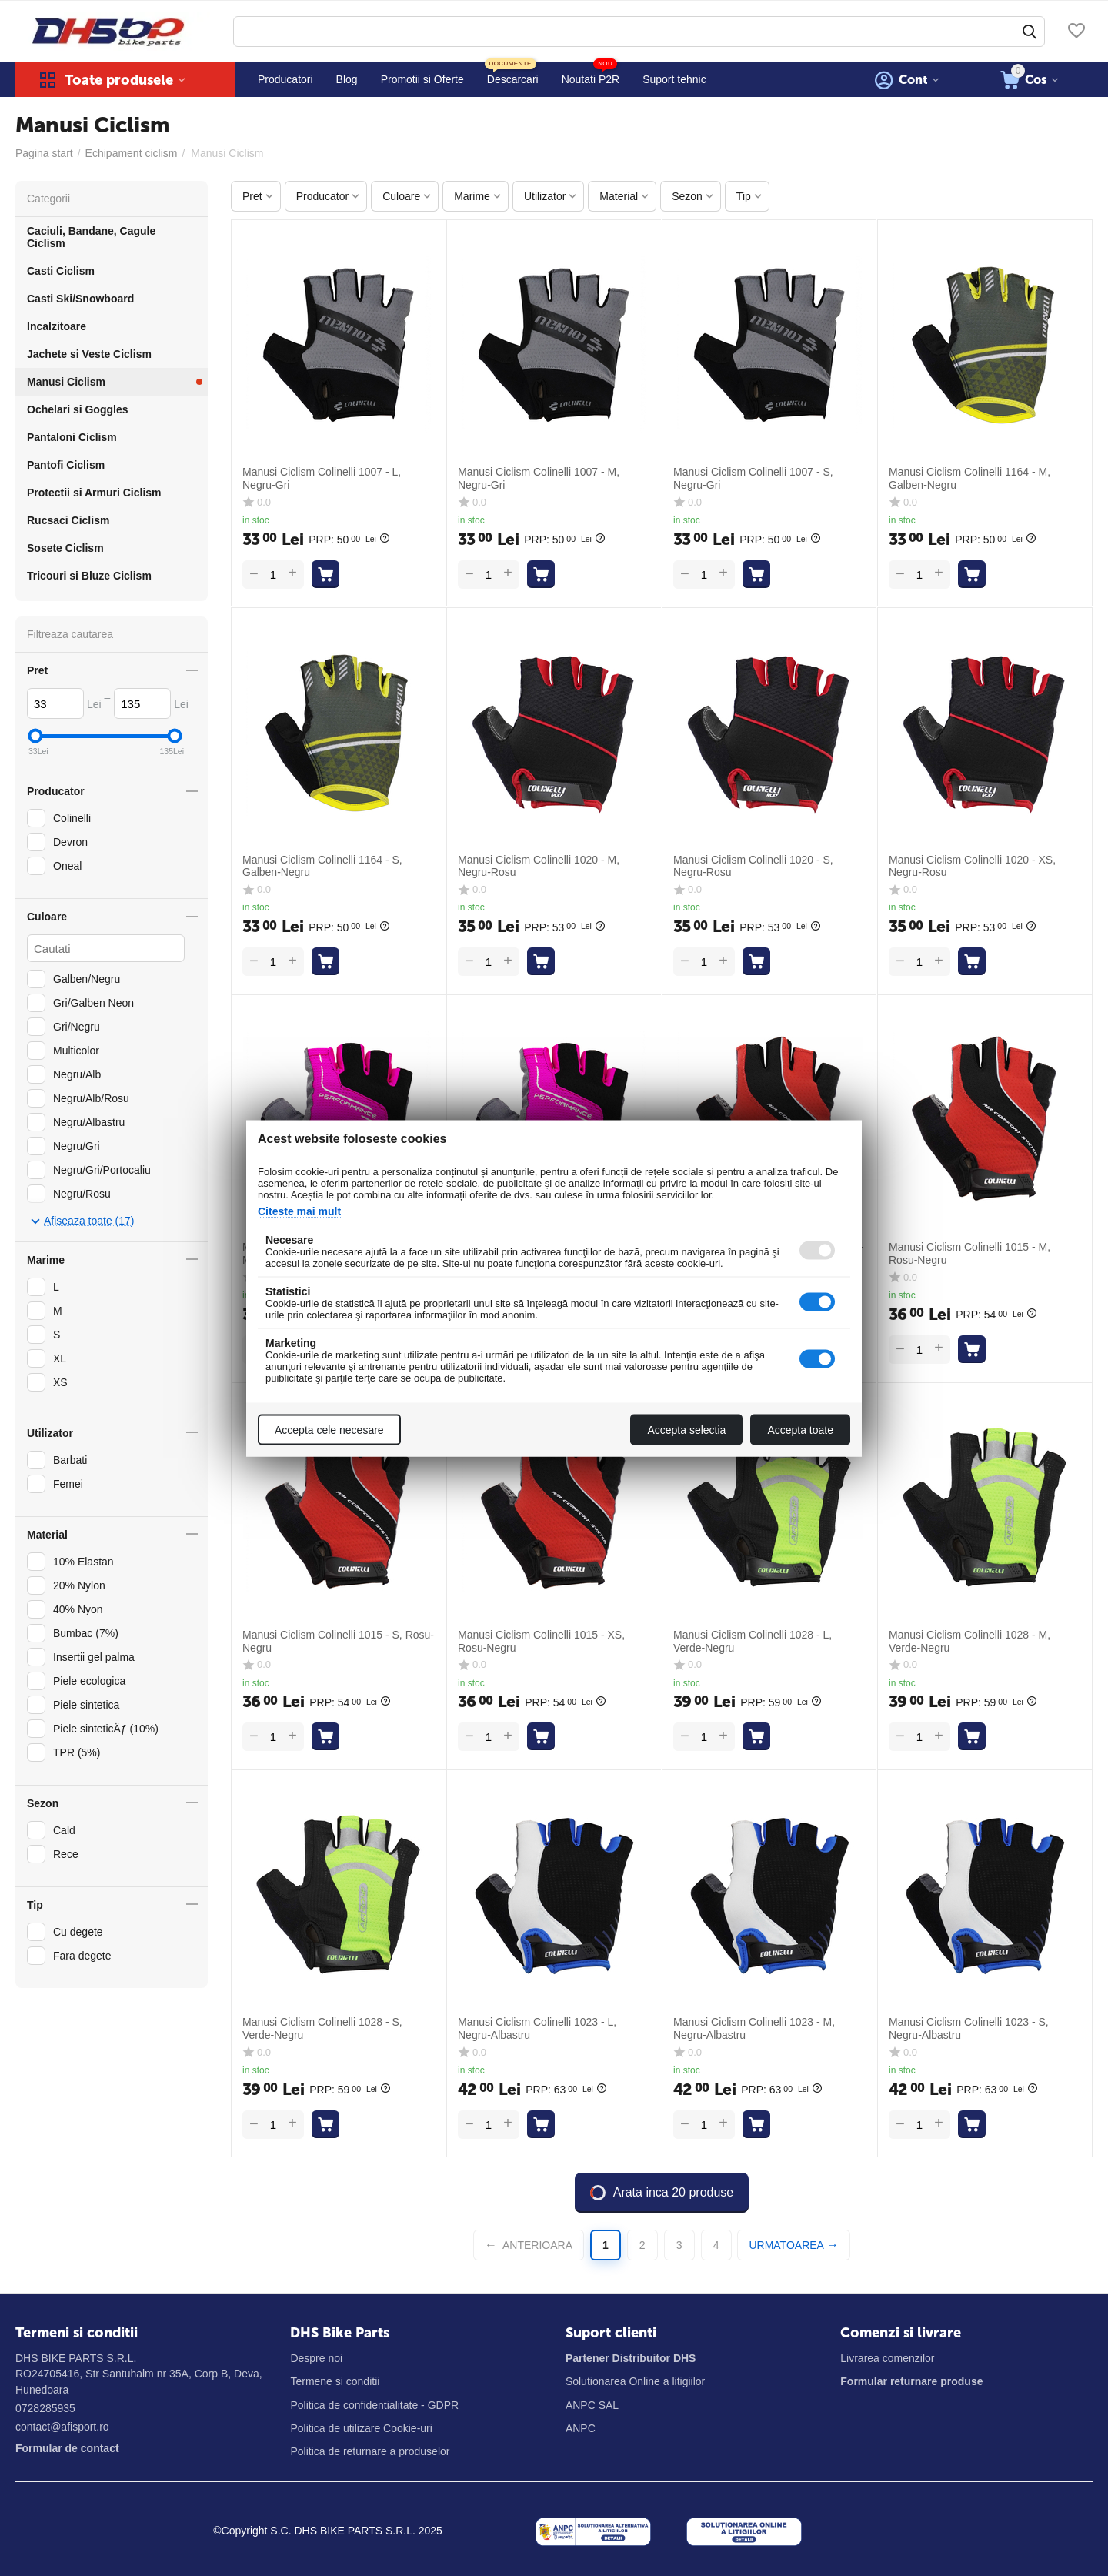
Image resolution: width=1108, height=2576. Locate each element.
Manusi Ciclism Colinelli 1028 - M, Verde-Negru (969, 1641)
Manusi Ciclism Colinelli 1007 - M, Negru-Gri (538, 478)
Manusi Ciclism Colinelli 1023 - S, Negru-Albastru (969, 2028)
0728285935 (45, 2408)
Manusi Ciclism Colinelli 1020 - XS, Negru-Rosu (972, 866)
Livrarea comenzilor (887, 2358)
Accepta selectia (686, 1429)
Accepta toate (800, 1429)
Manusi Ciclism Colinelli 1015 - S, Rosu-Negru (338, 1641)
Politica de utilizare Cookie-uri (361, 2428)
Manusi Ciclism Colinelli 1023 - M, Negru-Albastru (754, 2028)
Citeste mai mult (299, 1210)
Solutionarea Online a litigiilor (635, 2381)
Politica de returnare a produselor (369, 2451)
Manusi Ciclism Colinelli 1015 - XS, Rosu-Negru (541, 1641)
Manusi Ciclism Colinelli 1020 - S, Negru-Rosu (753, 866)
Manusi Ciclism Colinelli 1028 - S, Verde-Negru (322, 2028)
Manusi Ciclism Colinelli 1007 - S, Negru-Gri (753, 478)
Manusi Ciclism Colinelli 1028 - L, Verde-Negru (752, 1641)
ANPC (581, 2428)
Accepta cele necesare (329, 1429)
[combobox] (639, 31)
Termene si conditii (334, 2381)
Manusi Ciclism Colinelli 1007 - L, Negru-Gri (321, 478)
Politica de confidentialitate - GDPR (374, 2405)
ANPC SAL (592, 2405)
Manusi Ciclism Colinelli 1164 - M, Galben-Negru (969, 478)
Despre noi (316, 2358)
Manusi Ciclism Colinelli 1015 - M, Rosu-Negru (969, 1253)
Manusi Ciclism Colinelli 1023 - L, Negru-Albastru (537, 2028)
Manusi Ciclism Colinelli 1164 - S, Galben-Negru (322, 866)
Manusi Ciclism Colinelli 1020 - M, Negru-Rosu (538, 866)
